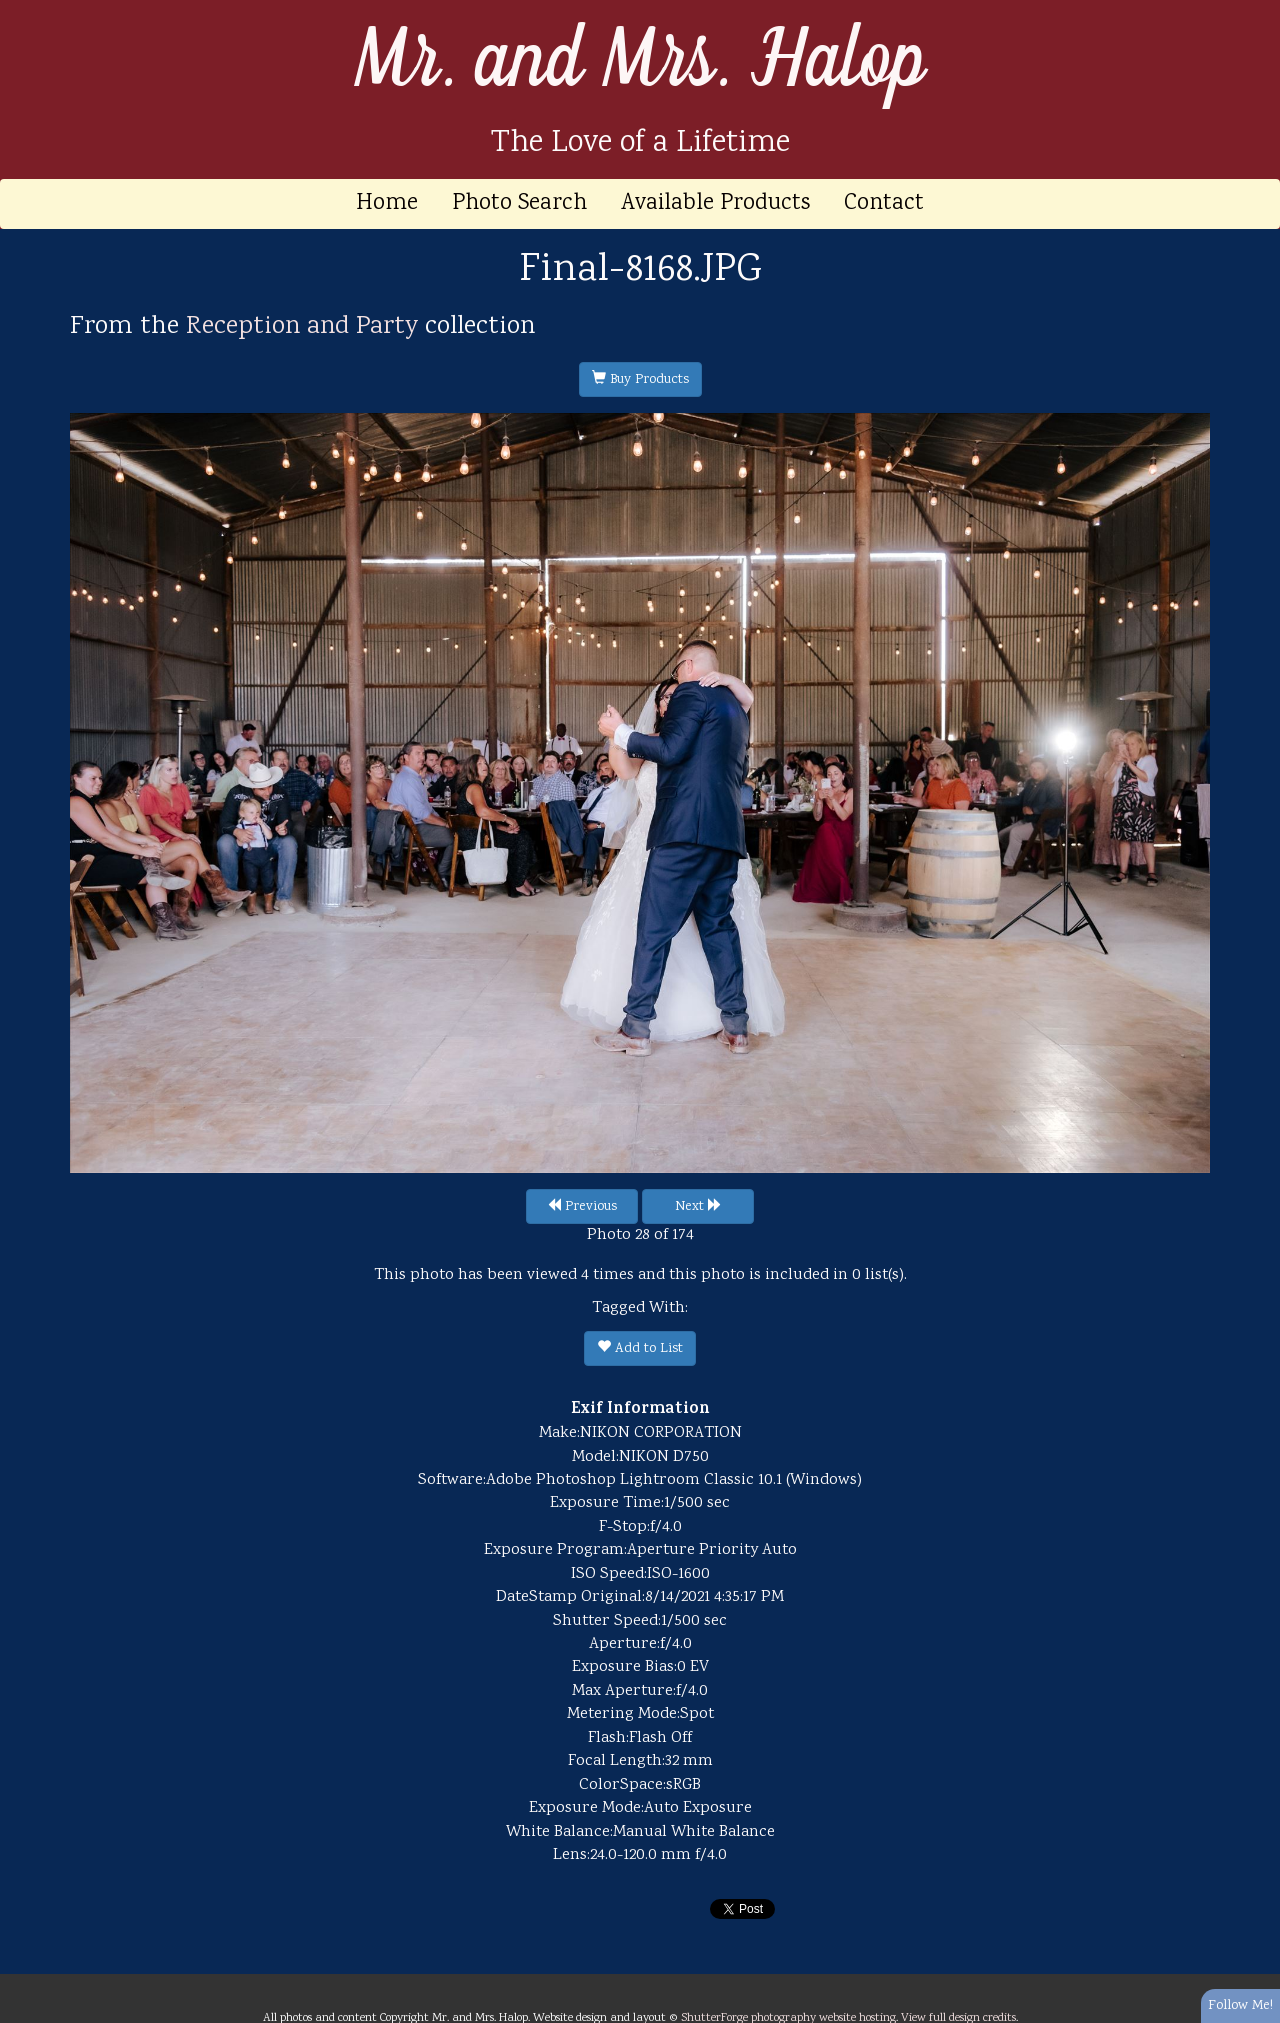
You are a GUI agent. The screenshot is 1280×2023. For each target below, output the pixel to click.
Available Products (715, 204)
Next (698, 1207)
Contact (884, 204)
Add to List (640, 1349)
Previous (582, 1207)
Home (387, 204)
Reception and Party (302, 327)
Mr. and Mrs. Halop (640, 61)
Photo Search (519, 204)
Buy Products (640, 380)
